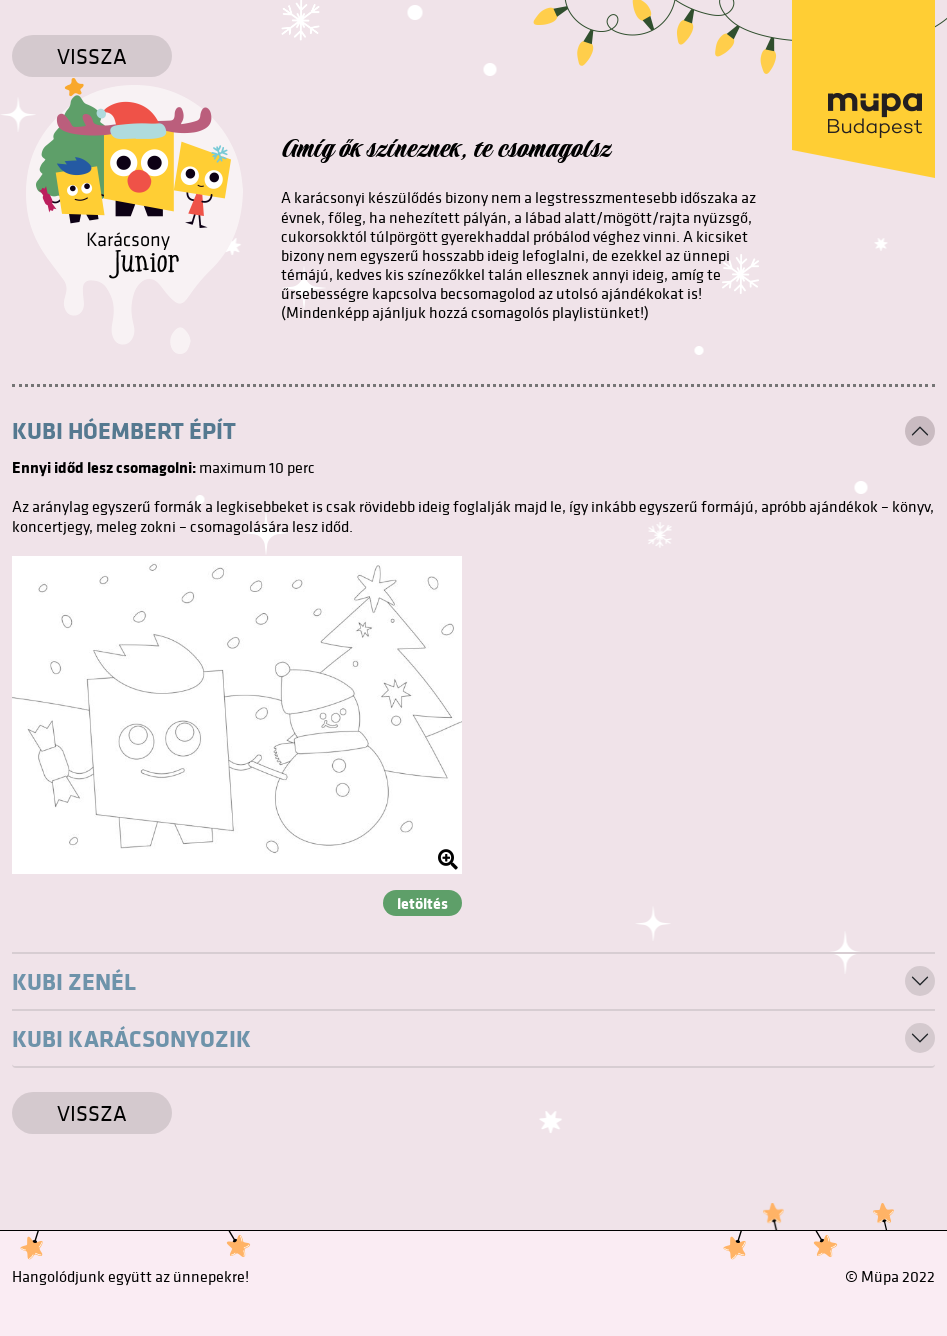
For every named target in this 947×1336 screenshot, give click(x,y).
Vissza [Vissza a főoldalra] (92, 56)
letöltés (422, 903)
